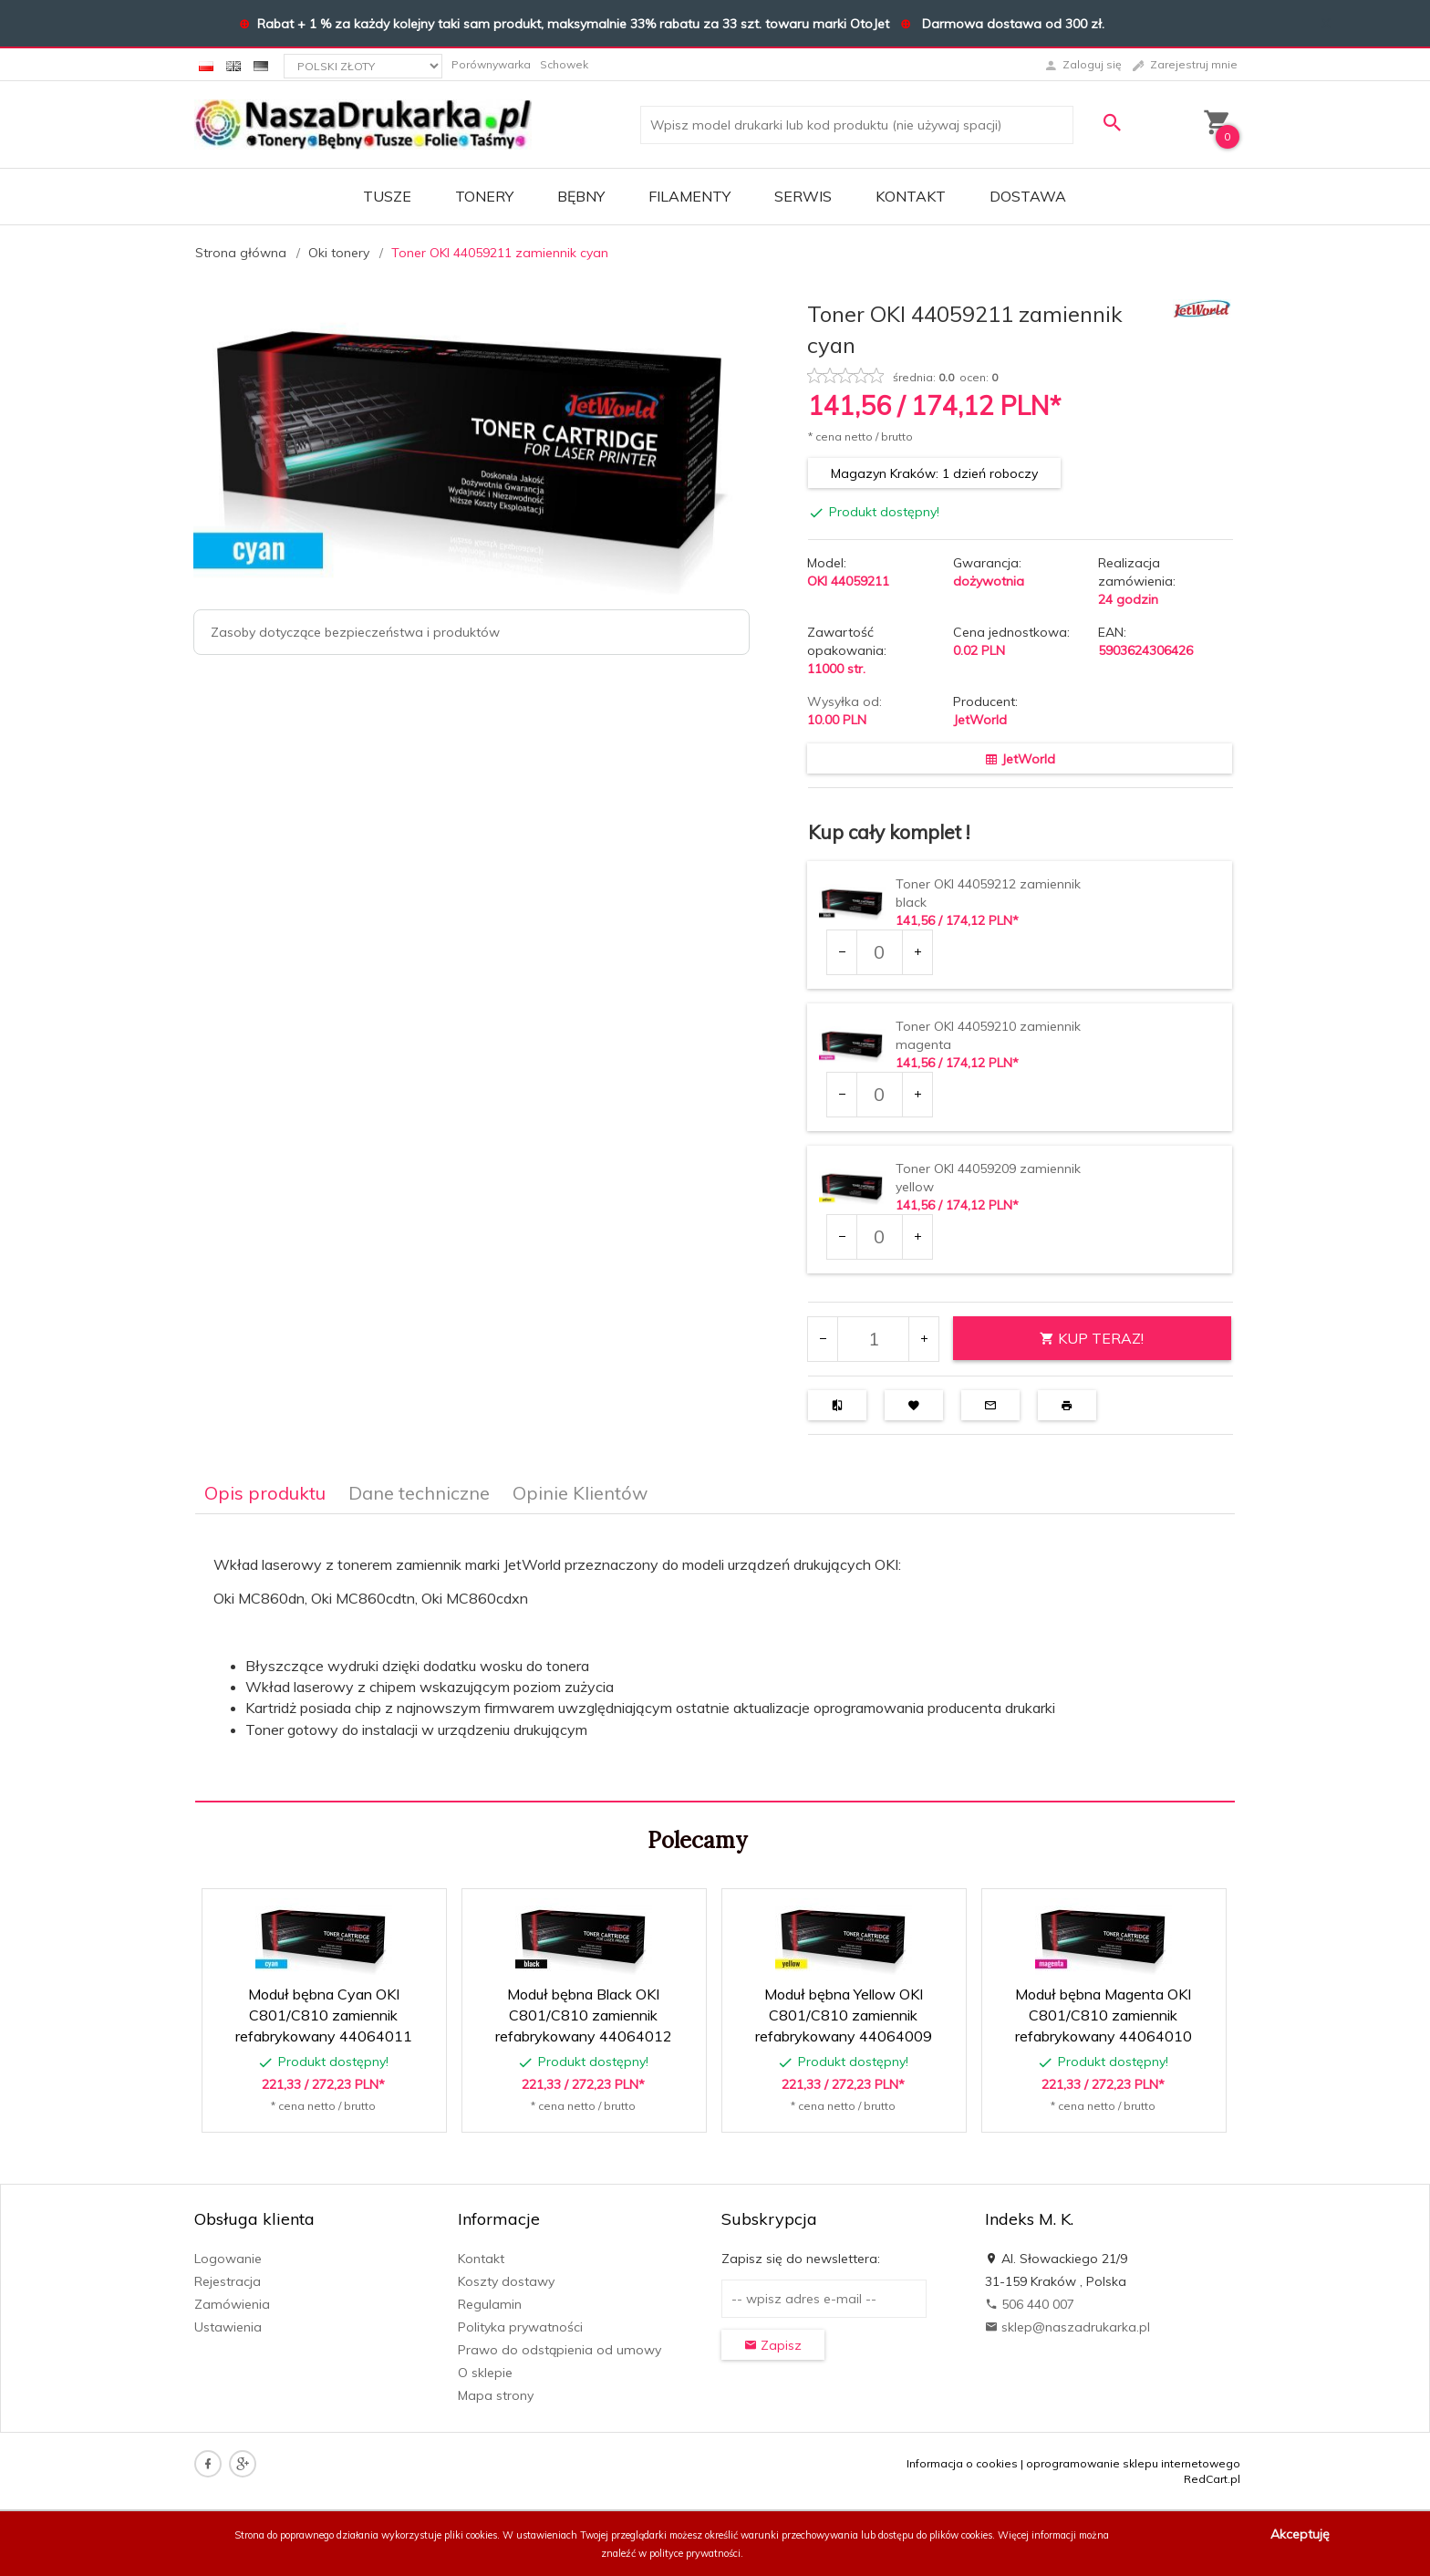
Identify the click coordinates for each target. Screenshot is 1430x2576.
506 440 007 (1029, 2304)
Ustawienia (228, 2327)
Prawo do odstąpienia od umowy (559, 2350)
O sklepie (485, 2372)
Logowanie (228, 2258)
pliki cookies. (472, 2535)
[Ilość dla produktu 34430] (879, 952)
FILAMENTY (689, 196)
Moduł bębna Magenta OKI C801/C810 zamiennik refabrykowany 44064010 (1103, 2015)
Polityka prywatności (520, 2327)
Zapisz (773, 2345)
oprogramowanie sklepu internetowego (1133, 2463)
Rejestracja (227, 2281)
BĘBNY (581, 196)
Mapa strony (496, 2395)
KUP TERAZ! (1092, 1338)
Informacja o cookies (962, 2463)
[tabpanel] (715, 1658)
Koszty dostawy (506, 2281)
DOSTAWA (1028, 196)
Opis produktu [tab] (265, 1492)
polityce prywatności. (696, 2553)
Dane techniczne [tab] (419, 1492)
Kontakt (911, 196)
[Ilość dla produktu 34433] (879, 1237)
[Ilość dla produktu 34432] (879, 1095)
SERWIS (803, 196)
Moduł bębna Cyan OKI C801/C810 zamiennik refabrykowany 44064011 (323, 2015)
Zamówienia (232, 2304)
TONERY (484, 196)
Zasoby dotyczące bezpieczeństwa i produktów (355, 632)
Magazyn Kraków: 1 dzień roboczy (934, 473)
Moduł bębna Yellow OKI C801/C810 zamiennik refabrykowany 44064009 (843, 2015)
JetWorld (980, 720)
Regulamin (490, 2304)
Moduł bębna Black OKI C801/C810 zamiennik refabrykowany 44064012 (583, 2015)
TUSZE (387, 196)
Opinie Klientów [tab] (580, 1492)
